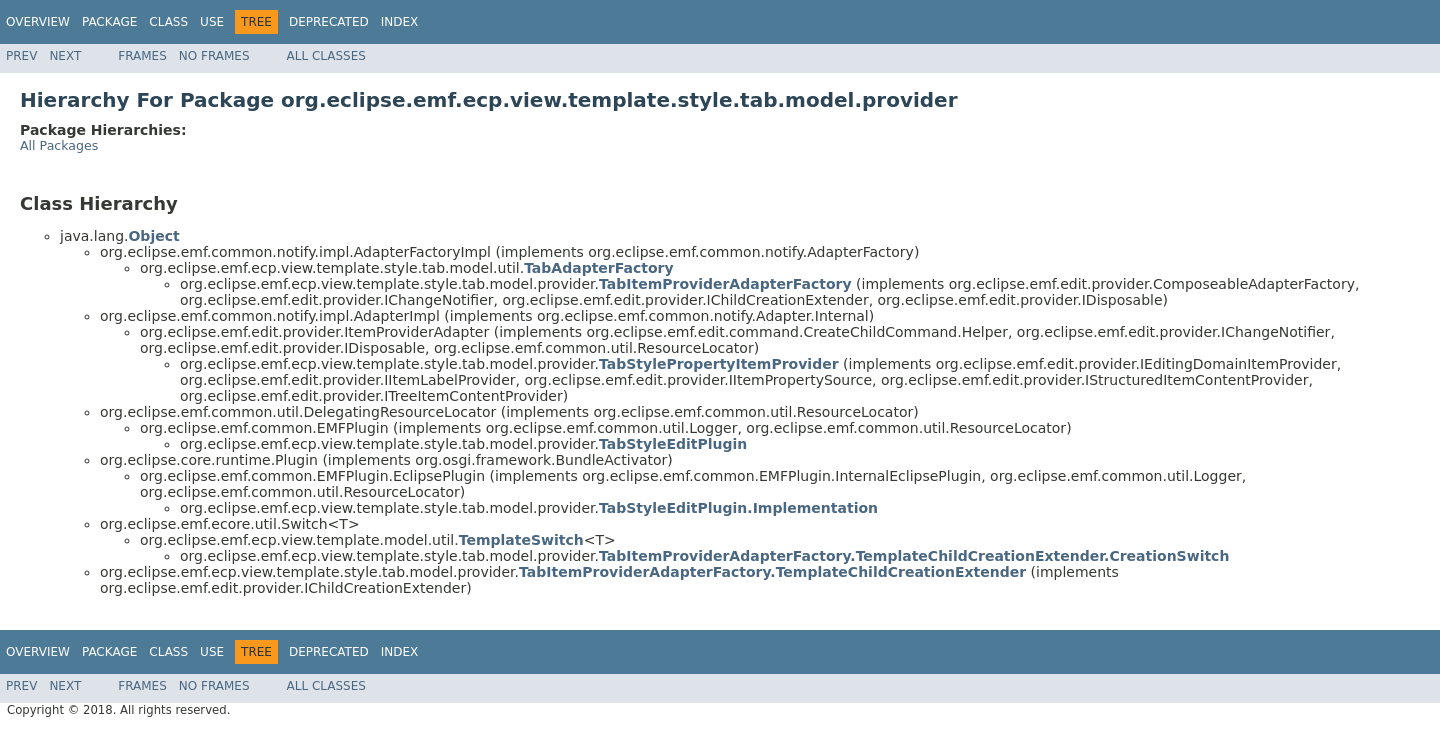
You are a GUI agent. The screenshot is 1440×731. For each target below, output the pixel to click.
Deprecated (329, 22)
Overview (38, 22)
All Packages (59, 145)
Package (109, 22)
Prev (21, 56)
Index (400, 22)
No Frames (214, 56)
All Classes (326, 56)
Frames (142, 56)
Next (65, 56)
